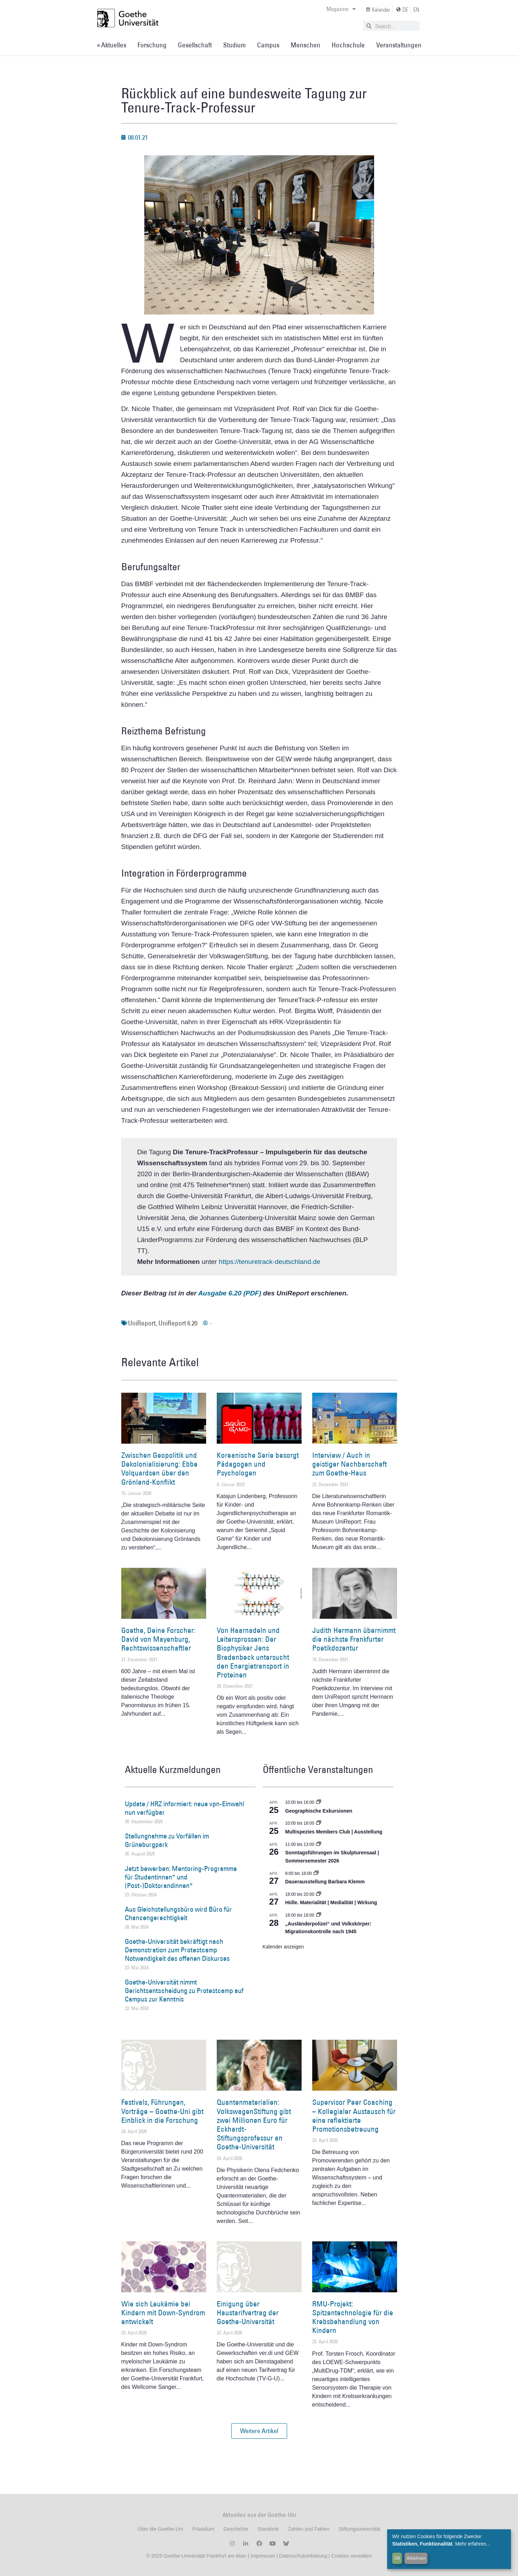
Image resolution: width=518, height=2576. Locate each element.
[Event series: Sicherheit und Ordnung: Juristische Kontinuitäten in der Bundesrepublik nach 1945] (318, 1915)
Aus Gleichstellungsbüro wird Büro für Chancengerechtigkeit (178, 1913)
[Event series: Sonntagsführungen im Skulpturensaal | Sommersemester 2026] (318, 1844)
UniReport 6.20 (177, 1323)
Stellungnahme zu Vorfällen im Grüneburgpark (167, 1840)
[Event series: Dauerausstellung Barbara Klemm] (316, 1873)
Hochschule (348, 45)
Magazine (341, 8)
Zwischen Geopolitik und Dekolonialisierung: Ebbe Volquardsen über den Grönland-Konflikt (159, 1468)
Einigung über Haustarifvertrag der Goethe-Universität (248, 2312)
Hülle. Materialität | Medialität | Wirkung (331, 1902)
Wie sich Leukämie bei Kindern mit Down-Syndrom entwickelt (163, 2312)
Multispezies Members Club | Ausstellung (334, 1832)
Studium (234, 45)
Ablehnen (416, 2558)
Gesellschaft (195, 45)
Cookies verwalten (351, 2556)
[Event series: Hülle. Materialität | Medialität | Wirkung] (318, 1894)
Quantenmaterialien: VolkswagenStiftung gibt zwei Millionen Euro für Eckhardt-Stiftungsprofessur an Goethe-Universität (254, 2124)
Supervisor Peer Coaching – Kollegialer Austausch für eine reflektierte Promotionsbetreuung (354, 2115)
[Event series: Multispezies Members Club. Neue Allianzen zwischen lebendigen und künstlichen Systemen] (318, 1823)
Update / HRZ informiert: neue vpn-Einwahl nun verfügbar (184, 1808)
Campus (268, 45)
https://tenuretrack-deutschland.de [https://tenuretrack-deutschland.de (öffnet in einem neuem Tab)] (269, 1261)
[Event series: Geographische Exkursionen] (318, 1802)
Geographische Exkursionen (319, 1811)
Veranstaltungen (398, 45)
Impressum (262, 2556)
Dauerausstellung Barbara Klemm (325, 1881)
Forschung (152, 45)
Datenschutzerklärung (303, 2556)
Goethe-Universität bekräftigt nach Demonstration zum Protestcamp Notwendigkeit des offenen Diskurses (177, 1950)
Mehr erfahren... (472, 2544)
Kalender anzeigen (283, 1947)
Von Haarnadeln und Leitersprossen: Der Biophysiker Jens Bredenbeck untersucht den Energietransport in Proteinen (253, 1652)
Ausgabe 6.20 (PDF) (229, 1293)
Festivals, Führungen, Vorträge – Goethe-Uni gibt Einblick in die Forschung (162, 2111)
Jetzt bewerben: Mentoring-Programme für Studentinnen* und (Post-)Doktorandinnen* (181, 1877)
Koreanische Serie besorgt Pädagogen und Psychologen (258, 1464)
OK (397, 2558)
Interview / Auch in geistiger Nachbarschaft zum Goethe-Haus (349, 1464)
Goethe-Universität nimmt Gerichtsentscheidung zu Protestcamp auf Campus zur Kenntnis (184, 1990)
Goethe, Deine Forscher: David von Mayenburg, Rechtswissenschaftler (158, 1639)
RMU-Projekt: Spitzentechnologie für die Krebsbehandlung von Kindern (352, 2317)
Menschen (305, 45)
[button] (259, 2431)
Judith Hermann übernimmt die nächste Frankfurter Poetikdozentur (354, 1639)
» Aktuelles (111, 45)
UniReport (142, 1323)
